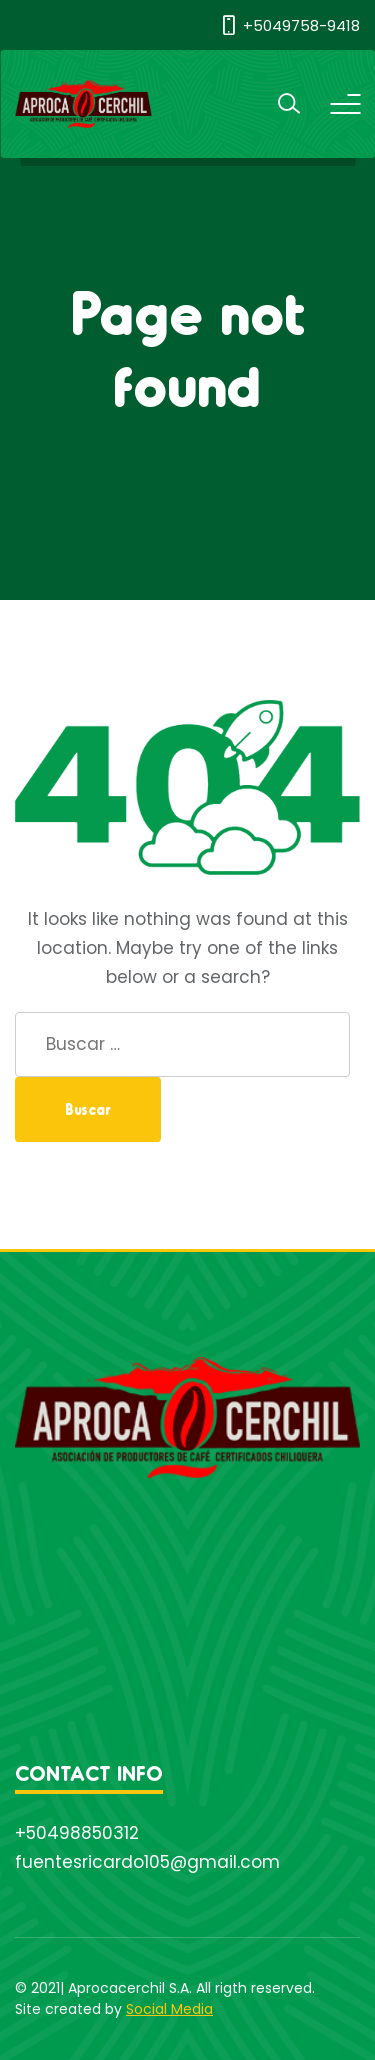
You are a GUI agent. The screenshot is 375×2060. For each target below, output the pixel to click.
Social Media (169, 2009)
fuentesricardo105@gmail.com (147, 1862)
